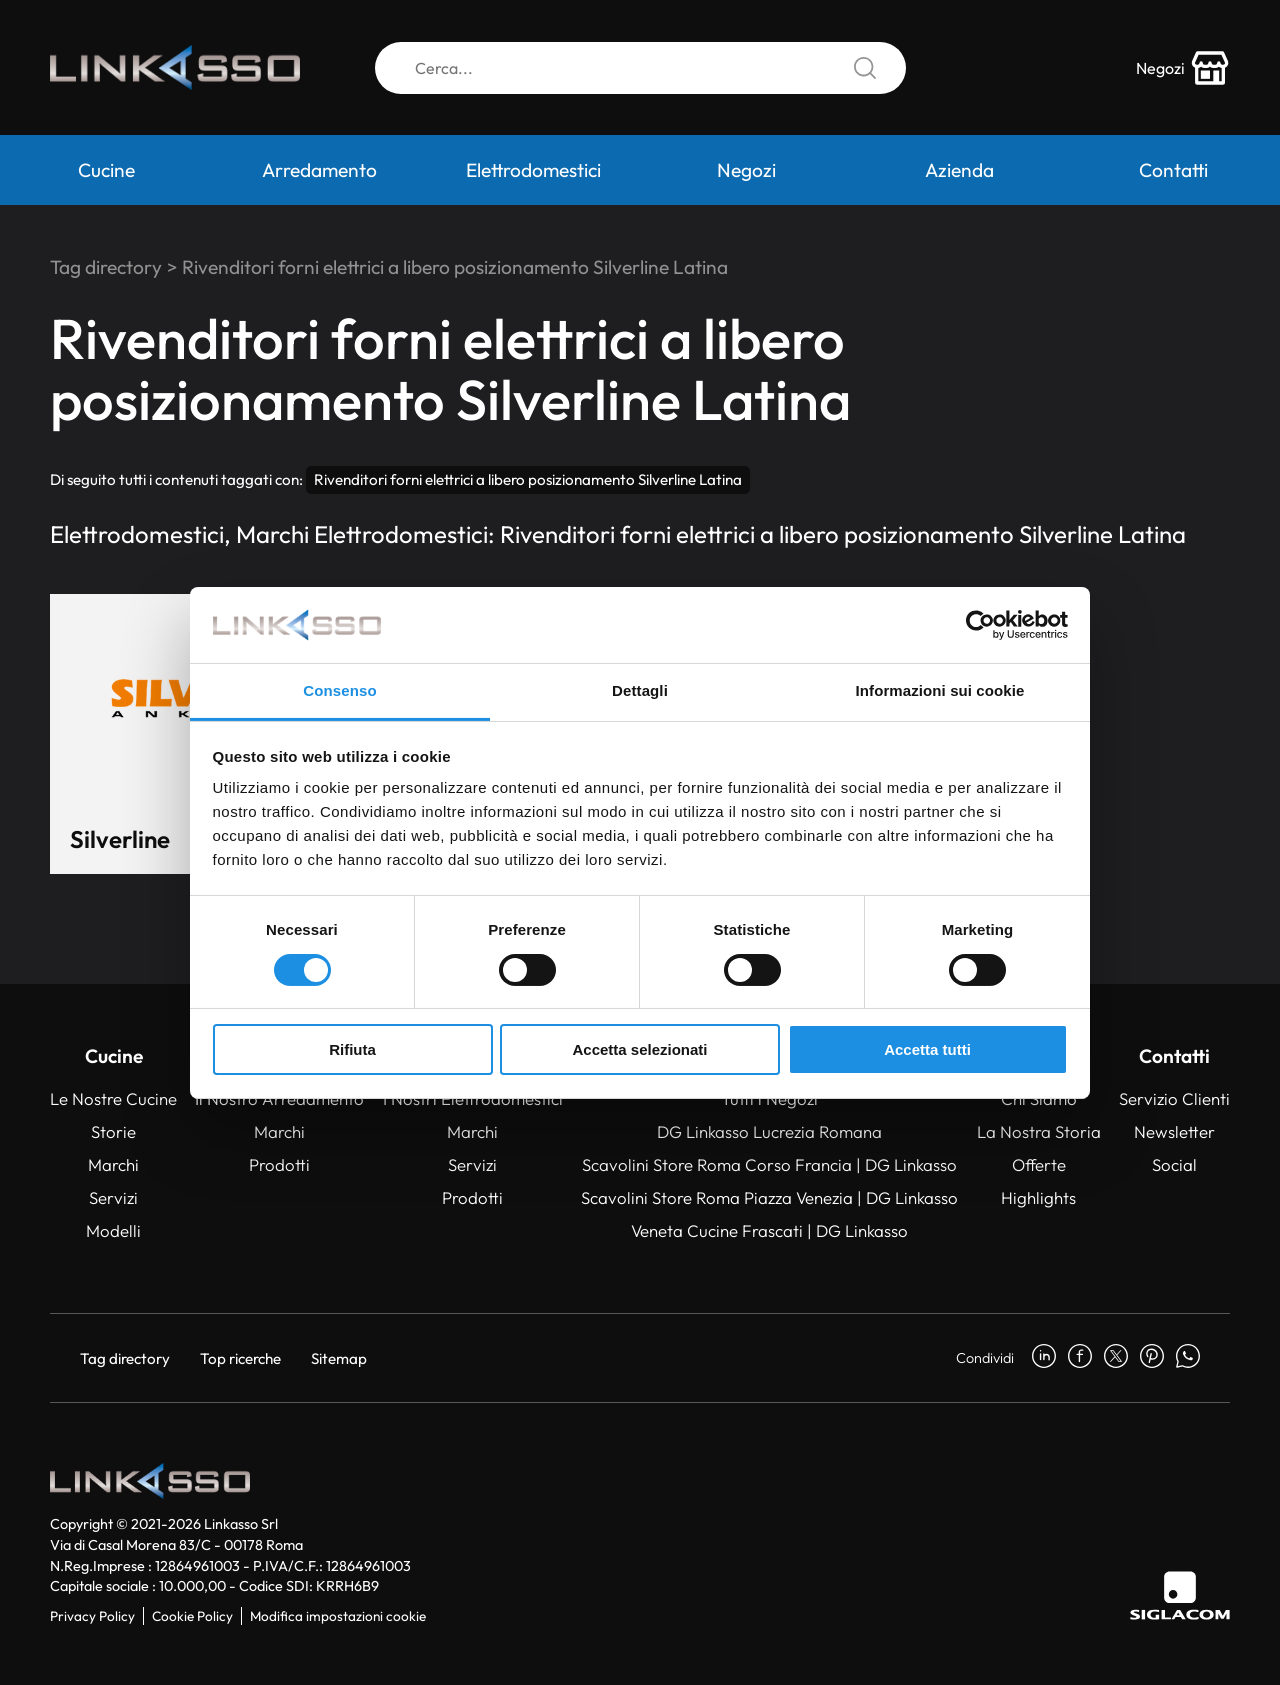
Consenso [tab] (339, 690)
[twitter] (1116, 1358)
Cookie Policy (192, 1616)
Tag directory (106, 267)
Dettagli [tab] (640, 690)
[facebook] (1080, 1358)
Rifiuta (352, 1049)
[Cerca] (640, 68)
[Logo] (175, 68)
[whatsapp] (1188, 1358)
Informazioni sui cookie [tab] (940, 690)
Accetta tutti (927, 1049)
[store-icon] (1183, 68)
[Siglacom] (1180, 1595)
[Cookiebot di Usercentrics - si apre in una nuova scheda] (980, 625)
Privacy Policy (92, 1616)
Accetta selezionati (639, 1049)
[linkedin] (1044, 1358)
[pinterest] (1152, 1358)
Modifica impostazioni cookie (338, 1616)
